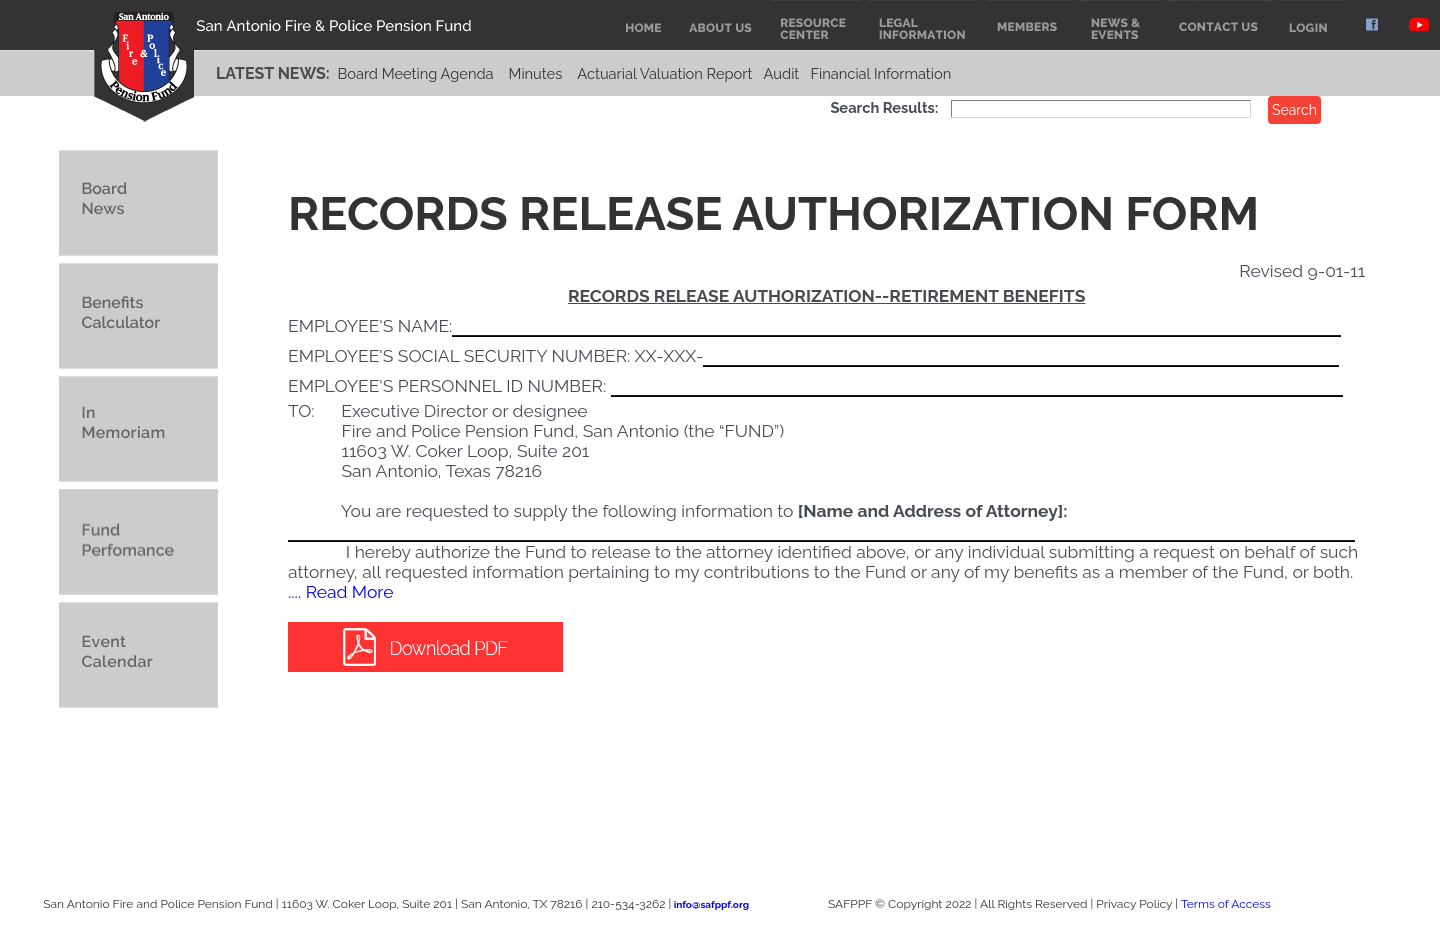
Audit (782, 73)
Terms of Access (1226, 904)
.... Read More (340, 592)
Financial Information (880, 73)
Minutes (536, 73)
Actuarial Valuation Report (664, 73)
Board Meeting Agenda (415, 73)
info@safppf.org (711, 904)
